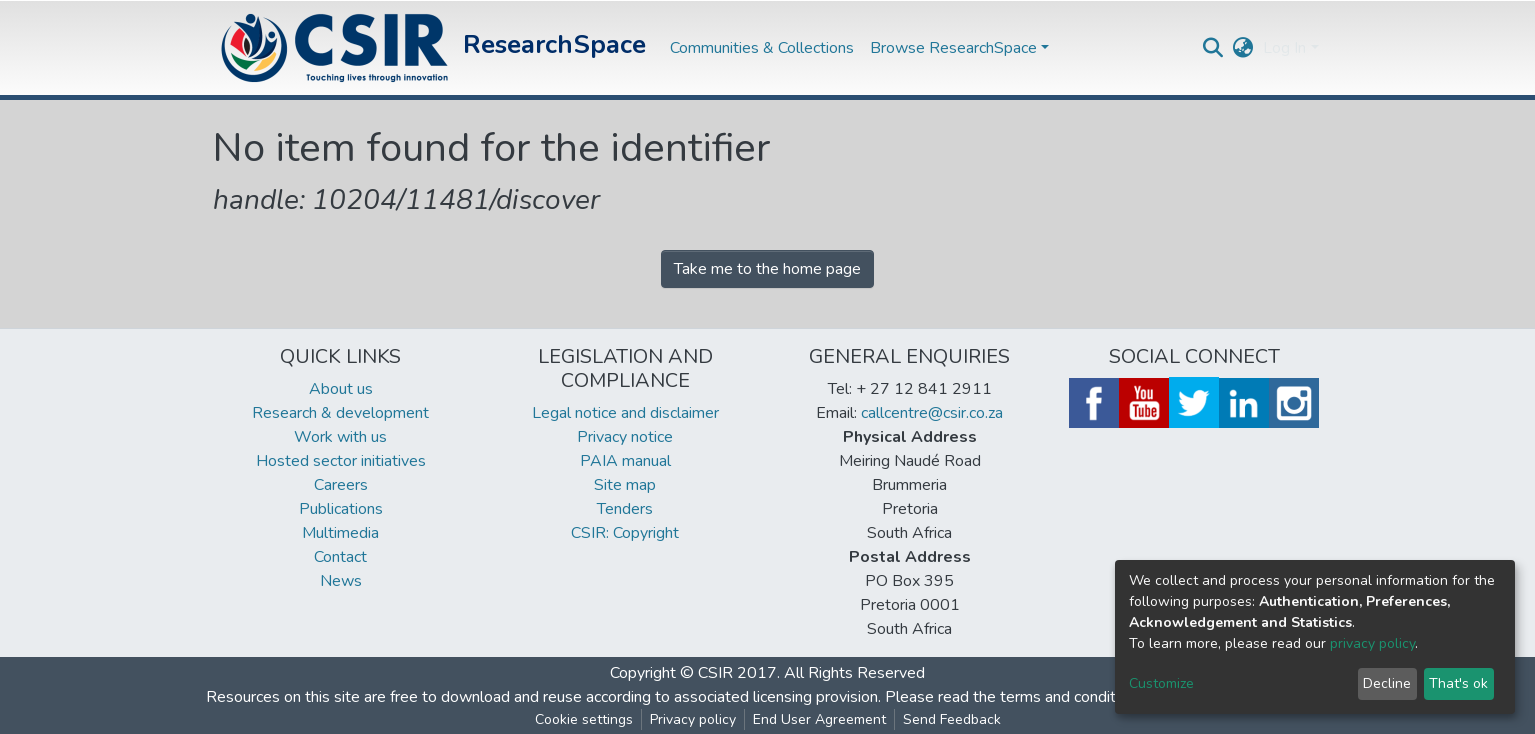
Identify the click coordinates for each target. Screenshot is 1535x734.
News (341, 581)
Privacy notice (625, 437)
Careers (341, 485)
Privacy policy (693, 719)
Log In (1284, 48)
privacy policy (1372, 643)
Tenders (625, 509)
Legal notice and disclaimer (625, 413)
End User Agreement (819, 719)
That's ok (1458, 683)
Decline (1387, 683)
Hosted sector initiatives (341, 461)
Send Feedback (952, 719)
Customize (1161, 683)
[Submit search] (1212, 48)
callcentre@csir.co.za (932, 413)
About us (341, 389)
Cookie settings (584, 719)
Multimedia (340, 533)
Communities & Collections (762, 48)
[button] (1242, 48)
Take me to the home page (767, 269)
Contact (340, 557)
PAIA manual (625, 461)
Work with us (340, 437)
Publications (341, 509)
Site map (625, 485)
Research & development (340, 413)
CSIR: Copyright (625, 533)
